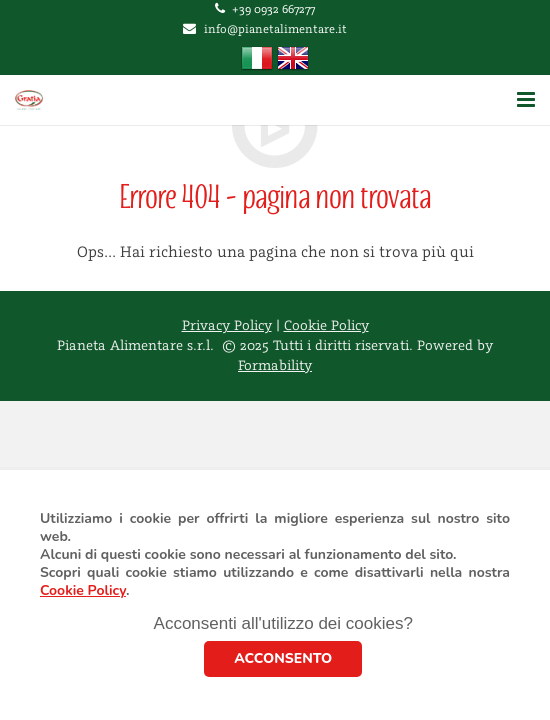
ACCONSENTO (283, 658)
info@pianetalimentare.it (275, 29)
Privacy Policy (227, 326)
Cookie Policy (83, 590)
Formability (275, 366)
